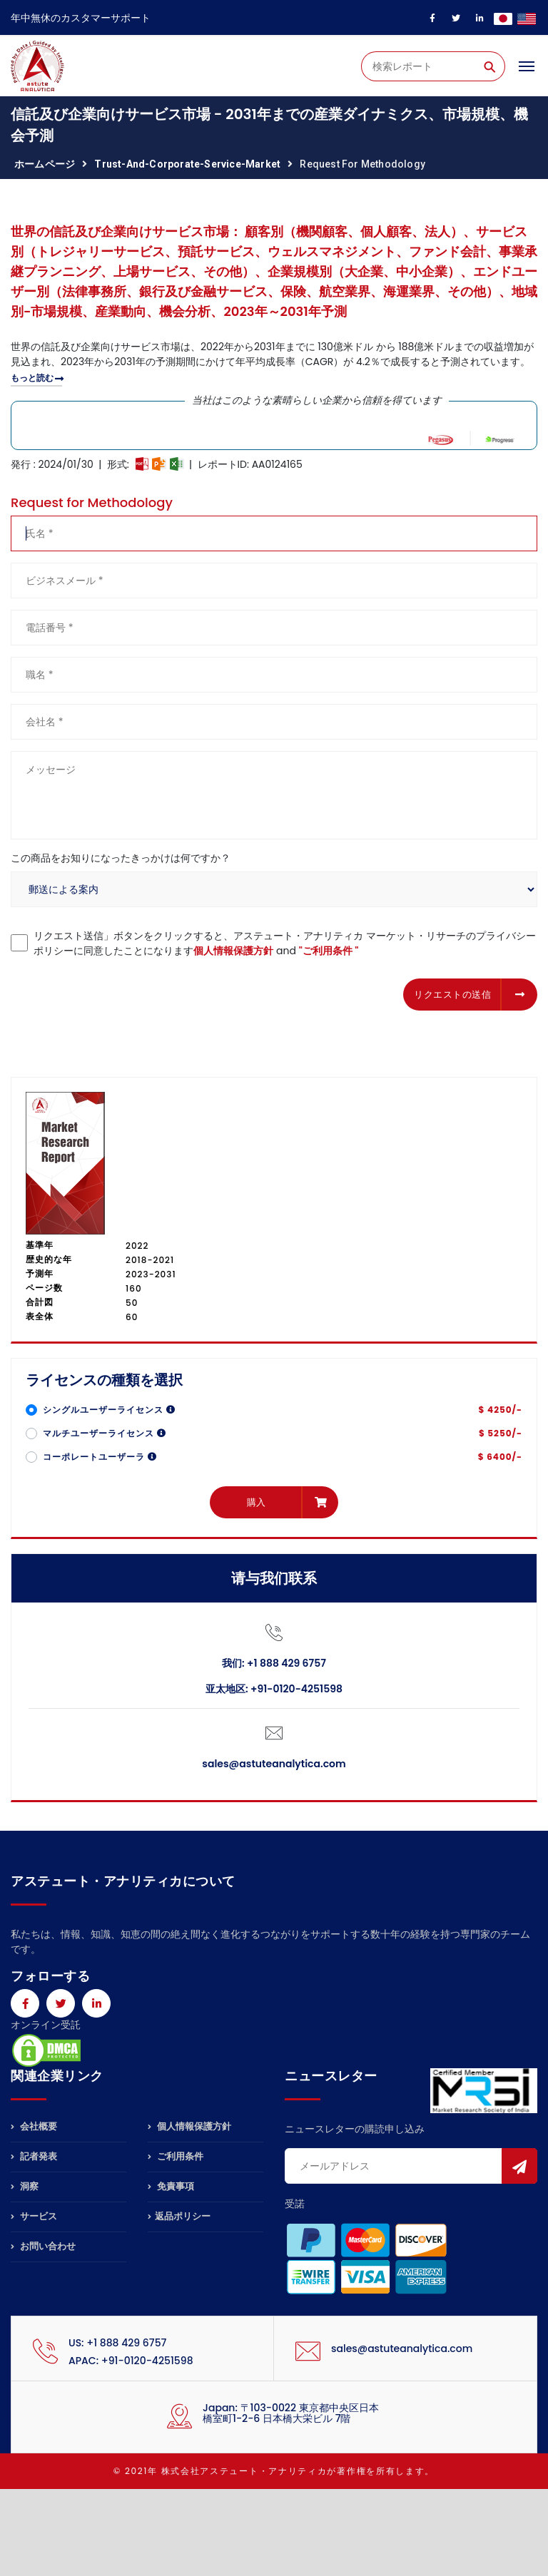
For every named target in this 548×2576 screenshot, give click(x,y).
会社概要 (34, 2127)
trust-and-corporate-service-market (187, 164)
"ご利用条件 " (329, 951)
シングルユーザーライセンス (109, 1410)
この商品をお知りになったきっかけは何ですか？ (120, 858)
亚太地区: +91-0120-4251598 (274, 1689)
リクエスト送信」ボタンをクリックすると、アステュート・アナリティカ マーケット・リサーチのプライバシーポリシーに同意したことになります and (285, 943)
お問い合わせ (43, 2246)
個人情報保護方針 (233, 951)
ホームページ (44, 164)
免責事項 (171, 2186)
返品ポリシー (179, 2216)
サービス (34, 2216)
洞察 (25, 2186)
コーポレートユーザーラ (100, 1457)
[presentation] (119, 992)
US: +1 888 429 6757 (117, 2343)
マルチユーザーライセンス (104, 1433)
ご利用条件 (175, 2156)
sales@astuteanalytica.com (273, 1764)
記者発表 (34, 2156)
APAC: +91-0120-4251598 (130, 2360)
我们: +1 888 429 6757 (274, 1663)
